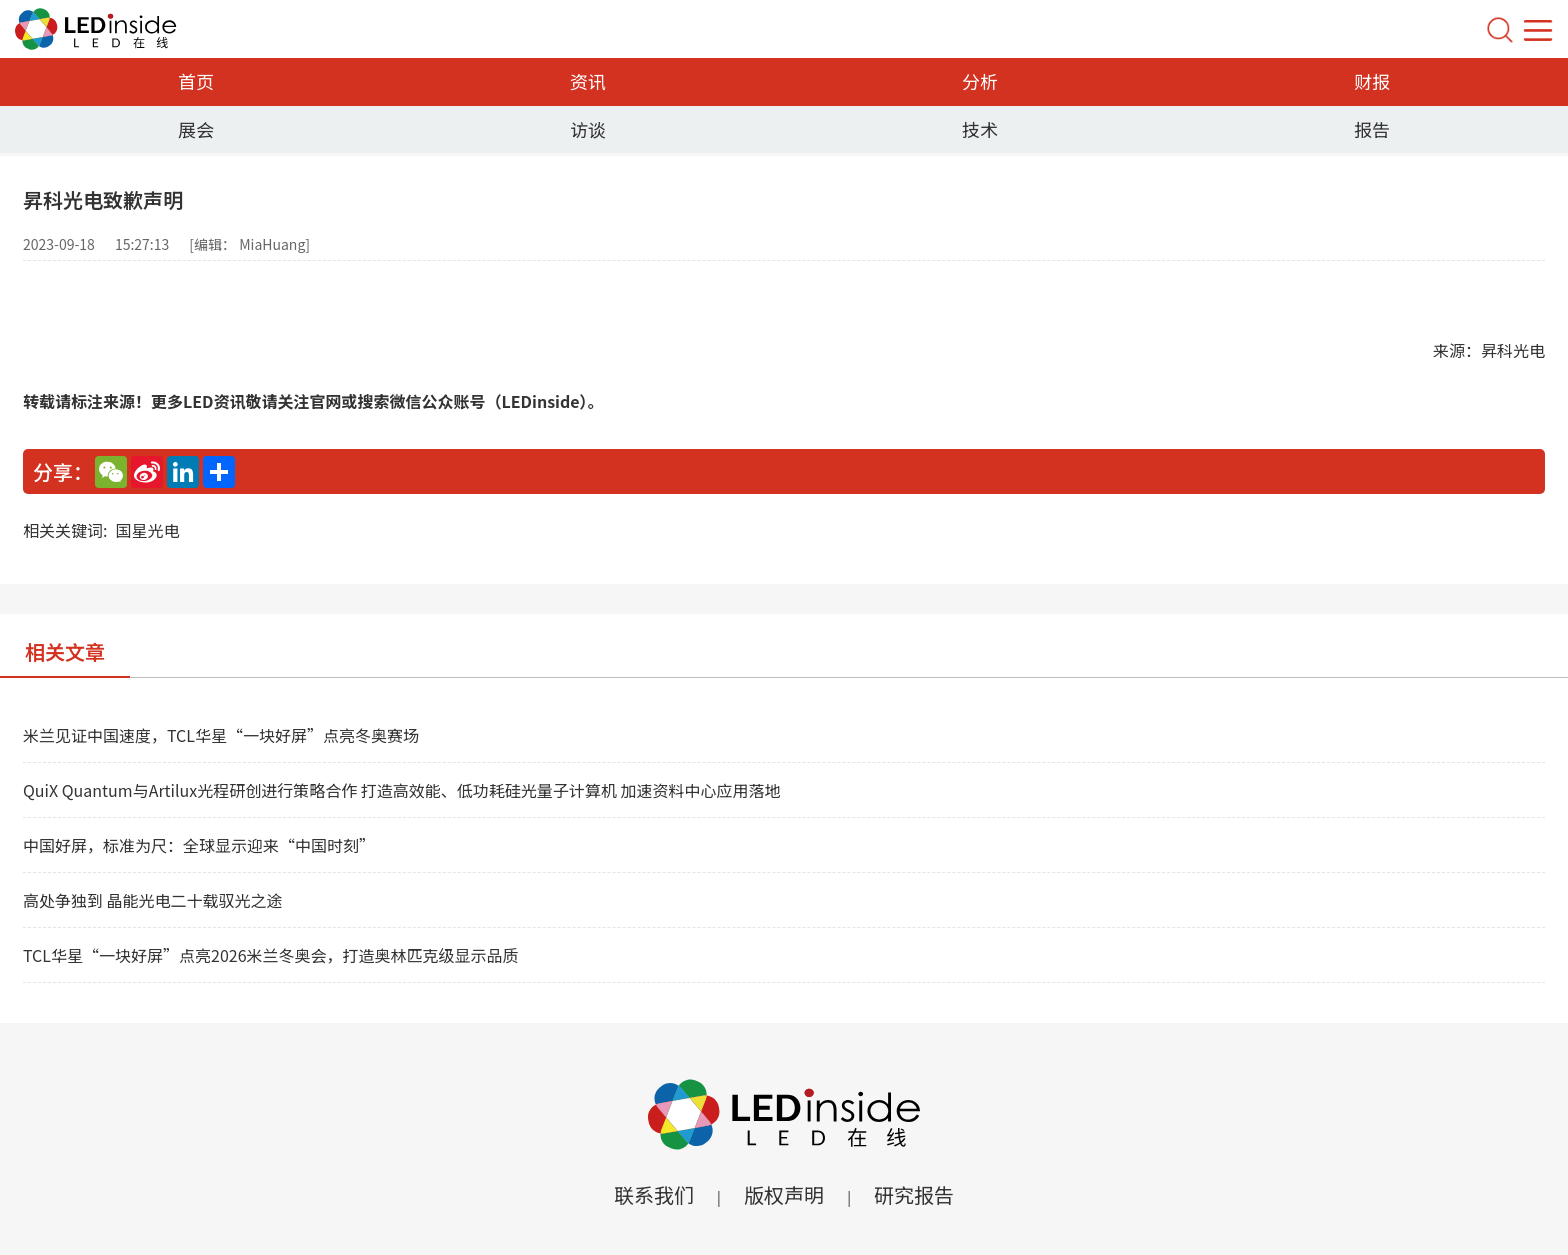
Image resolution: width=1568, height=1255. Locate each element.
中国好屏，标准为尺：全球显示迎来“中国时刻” (199, 845)
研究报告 (914, 1194)
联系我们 (654, 1194)
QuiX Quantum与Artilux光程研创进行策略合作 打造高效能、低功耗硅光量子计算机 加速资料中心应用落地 (401, 790)
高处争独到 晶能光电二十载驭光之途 (153, 900)
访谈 (588, 129)
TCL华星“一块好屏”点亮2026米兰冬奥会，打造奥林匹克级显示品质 (271, 955)
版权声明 (784, 1194)
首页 (196, 81)
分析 (980, 81)
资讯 (588, 81)
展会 (196, 129)
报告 (1372, 129)
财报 (1372, 81)
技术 (980, 129)
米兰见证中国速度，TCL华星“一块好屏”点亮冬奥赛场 (221, 735)
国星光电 (147, 530)
